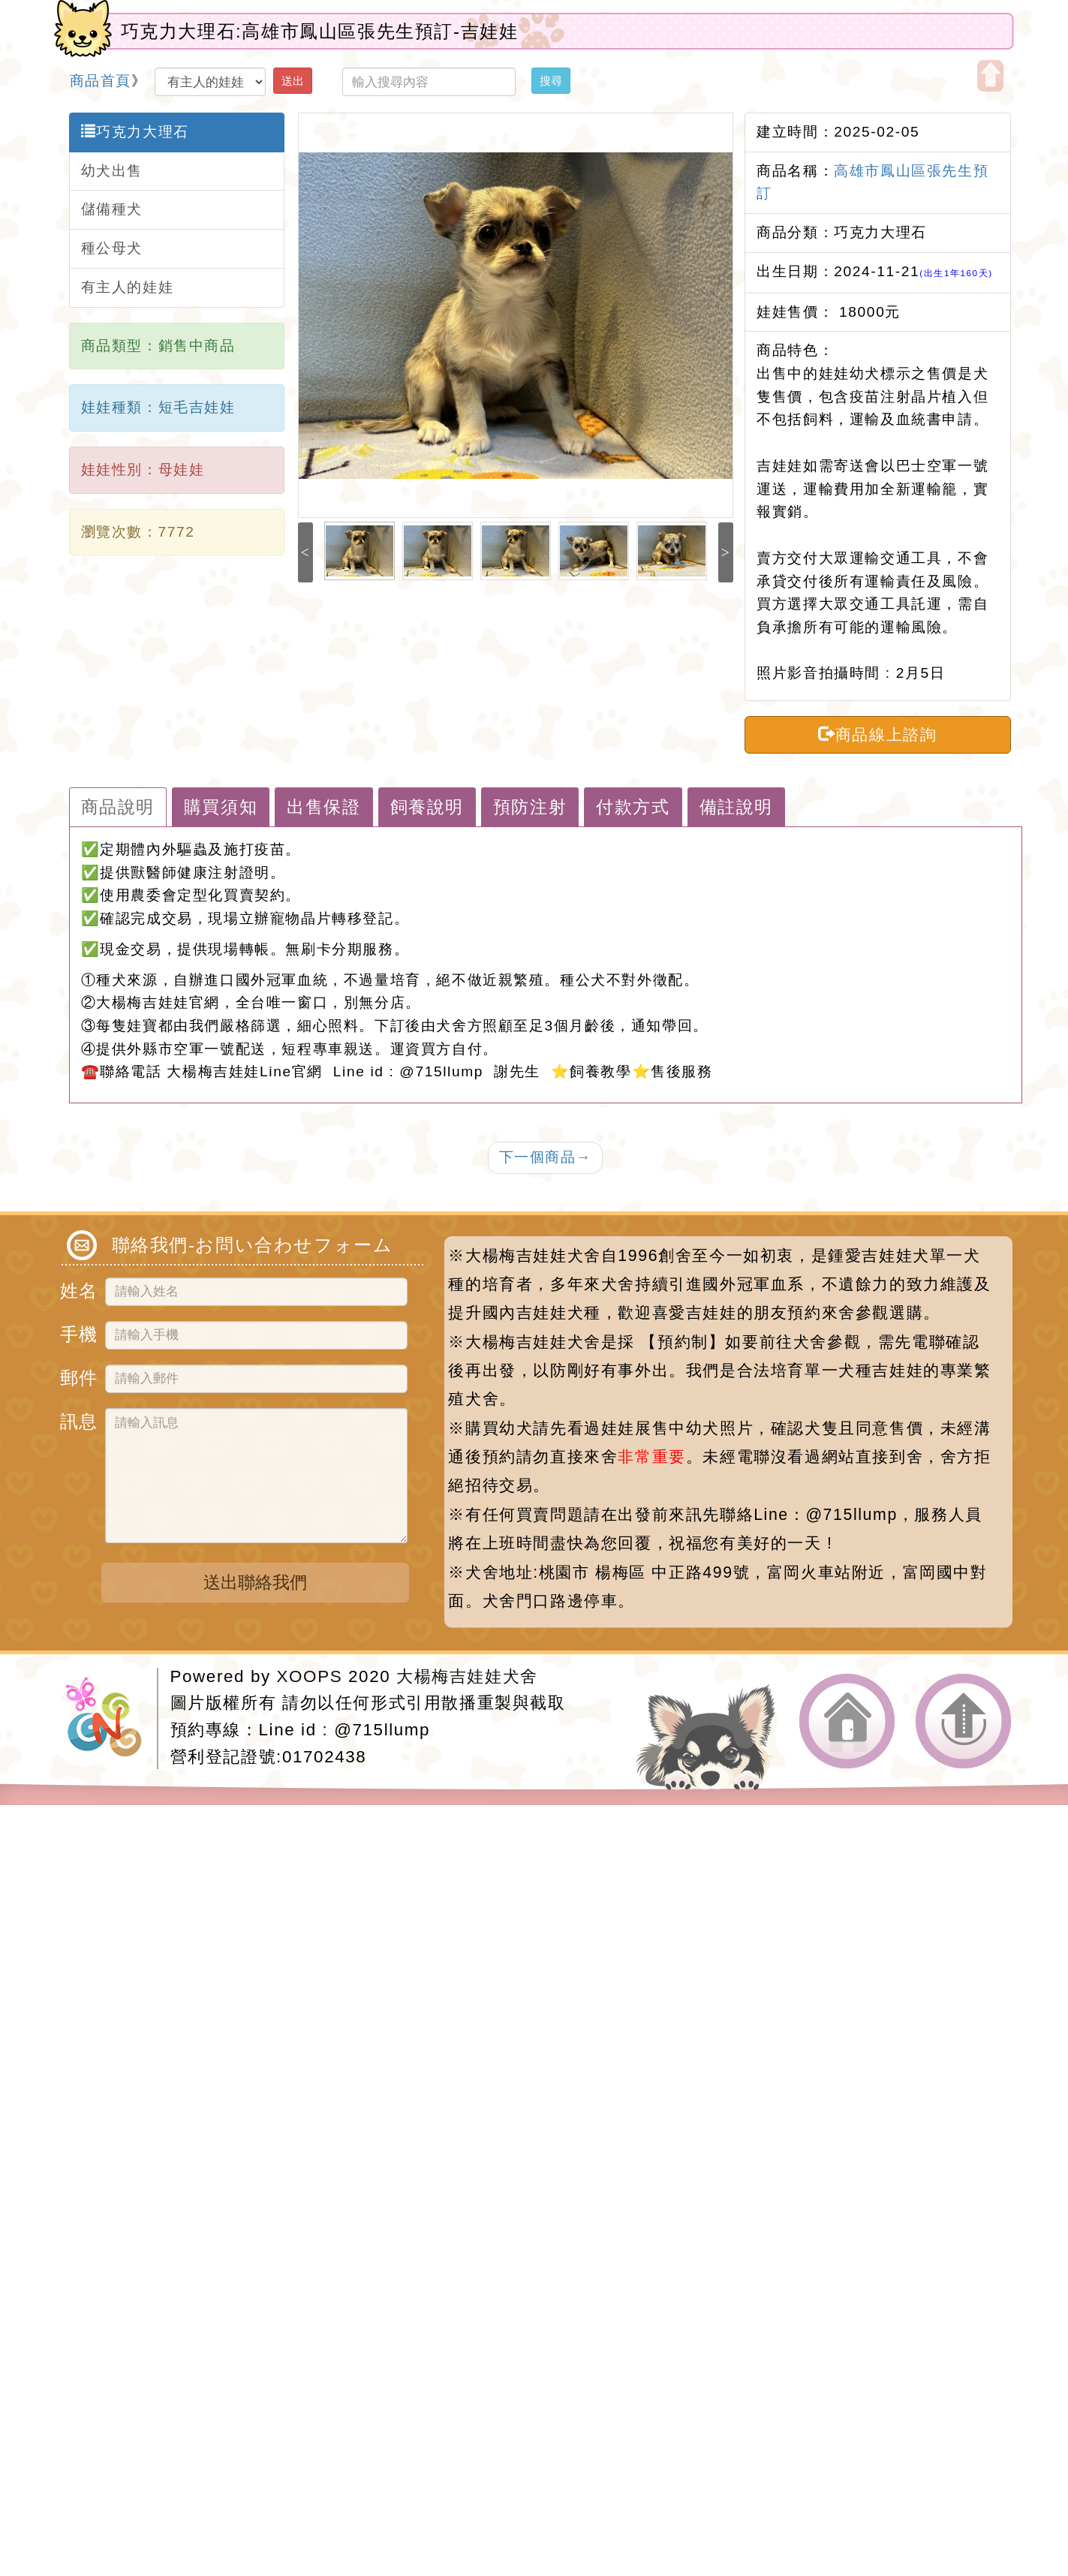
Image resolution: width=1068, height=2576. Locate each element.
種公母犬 (112, 248)
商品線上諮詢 (877, 734)
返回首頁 (847, 1721)
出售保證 (323, 807)
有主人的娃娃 (127, 287)
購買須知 (220, 807)
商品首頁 (100, 81)
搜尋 (551, 80)
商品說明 (118, 807)
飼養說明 (427, 807)
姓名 (77, 1288)
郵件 (77, 1375)
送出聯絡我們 (255, 1582)
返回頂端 (964, 1721)
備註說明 (736, 807)
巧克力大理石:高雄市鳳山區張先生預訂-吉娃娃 (320, 31)
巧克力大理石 (135, 131)
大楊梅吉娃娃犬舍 (467, 1676)
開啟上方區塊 (990, 76)
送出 (292, 80)
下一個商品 (545, 1157)
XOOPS (310, 1676)
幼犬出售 (112, 171)
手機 (77, 1332)
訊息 (77, 1419)
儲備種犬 (112, 209)
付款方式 (632, 807)
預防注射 (530, 807)
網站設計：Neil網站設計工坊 (111, 1718)
